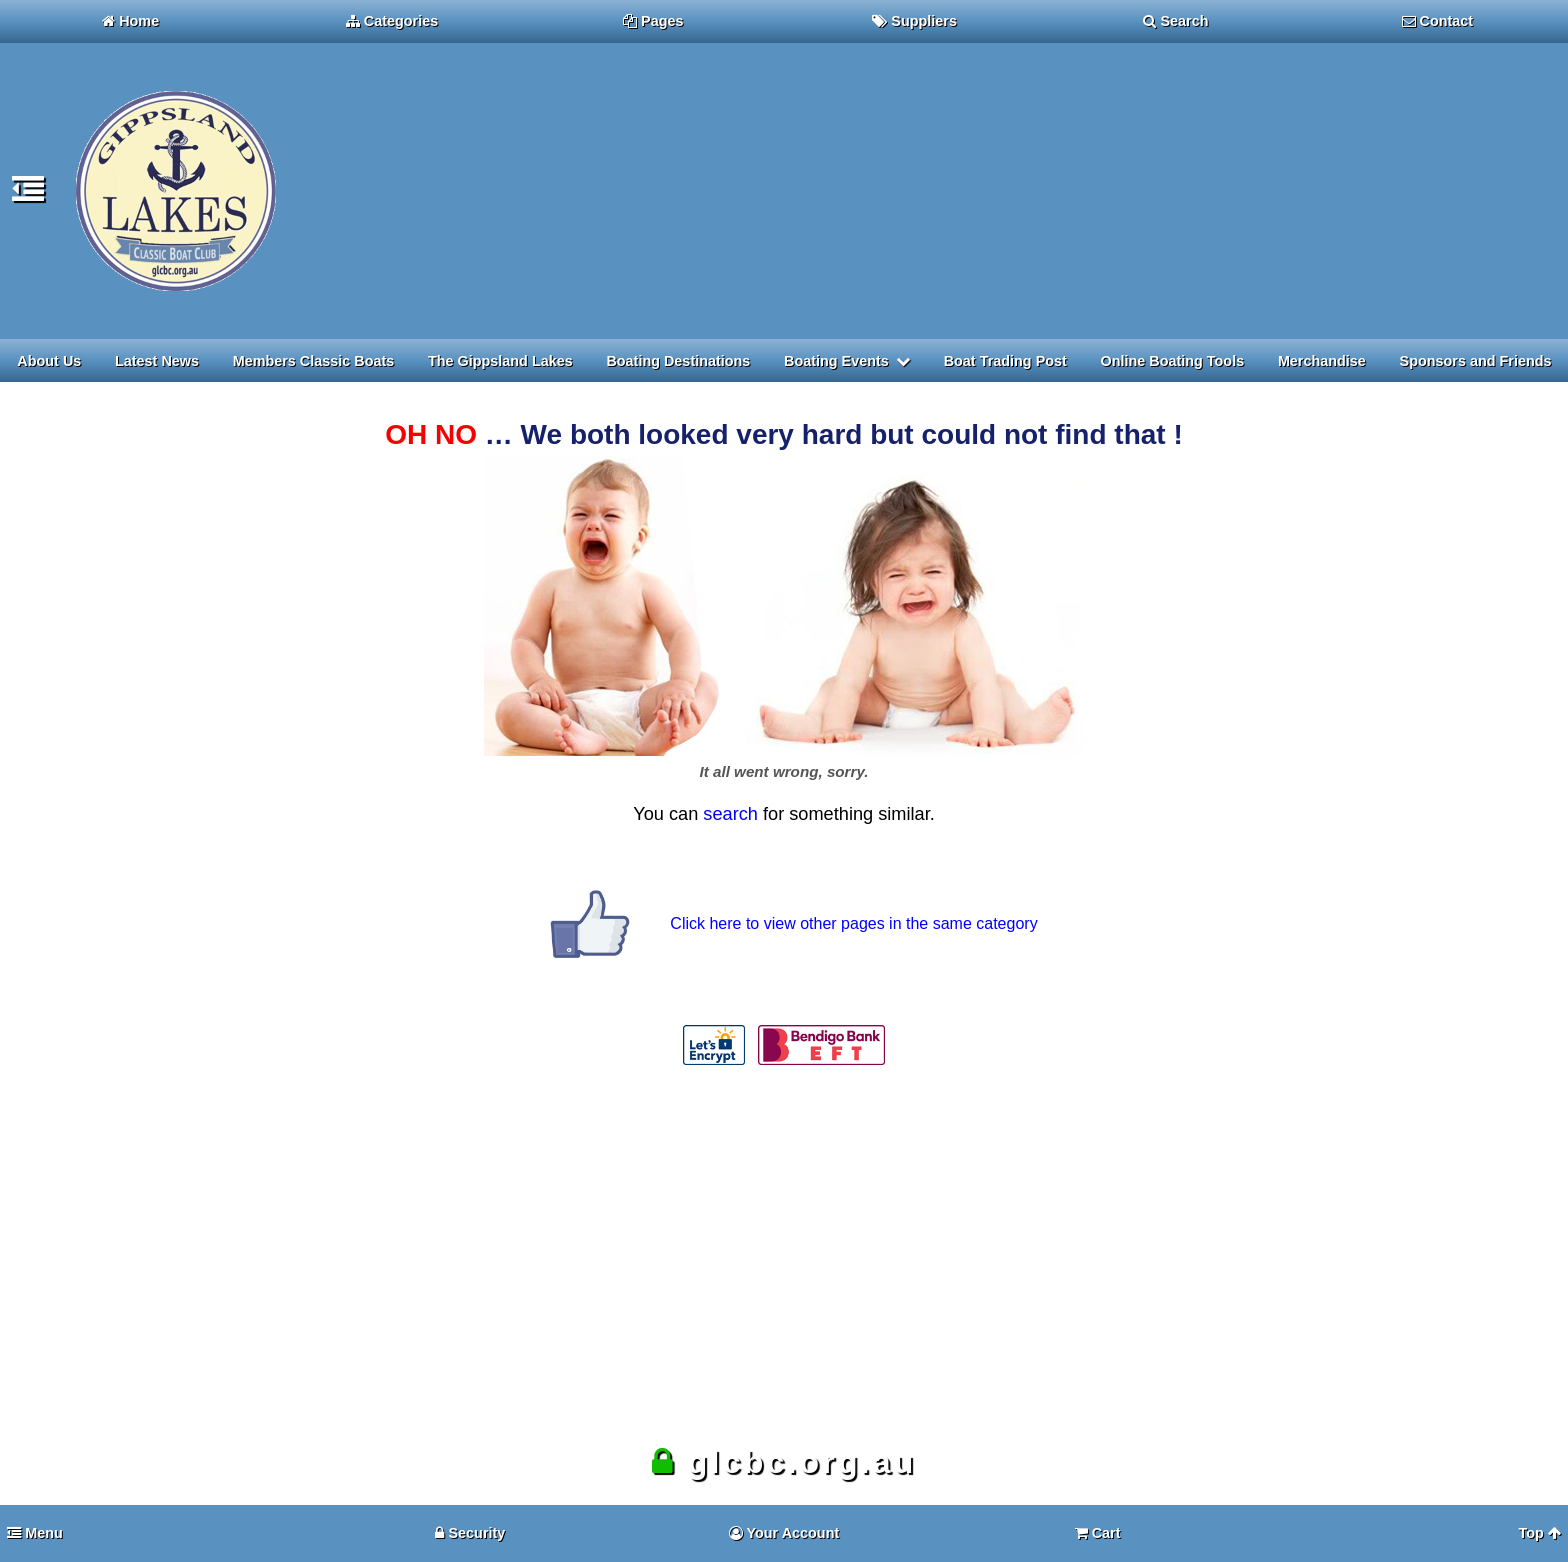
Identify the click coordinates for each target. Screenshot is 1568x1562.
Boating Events (836, 361)
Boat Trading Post (1005, 361)
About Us (49, 361)
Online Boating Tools (1173, 361)
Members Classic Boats (314, 361)
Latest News (157, 361)
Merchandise (1322, 361)
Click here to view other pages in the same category (853, 923)
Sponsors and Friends (1476, 361)
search (730, 814)
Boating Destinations (678, 361)
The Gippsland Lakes (500, 361)
